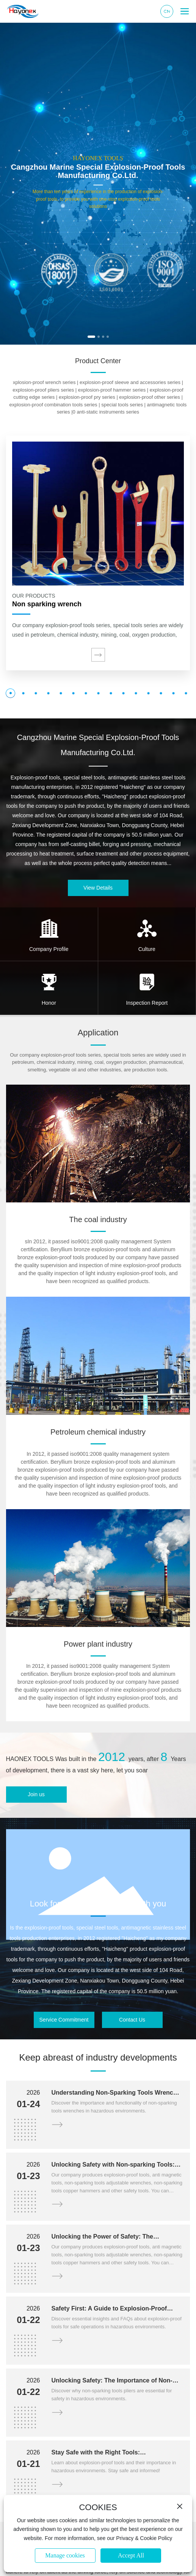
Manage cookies (65, 2555)
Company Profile (49, 949)
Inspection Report (147, 1003)
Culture (146, 949)
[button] (91, 337)
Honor (49, 1003)
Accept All (131, 2555)
